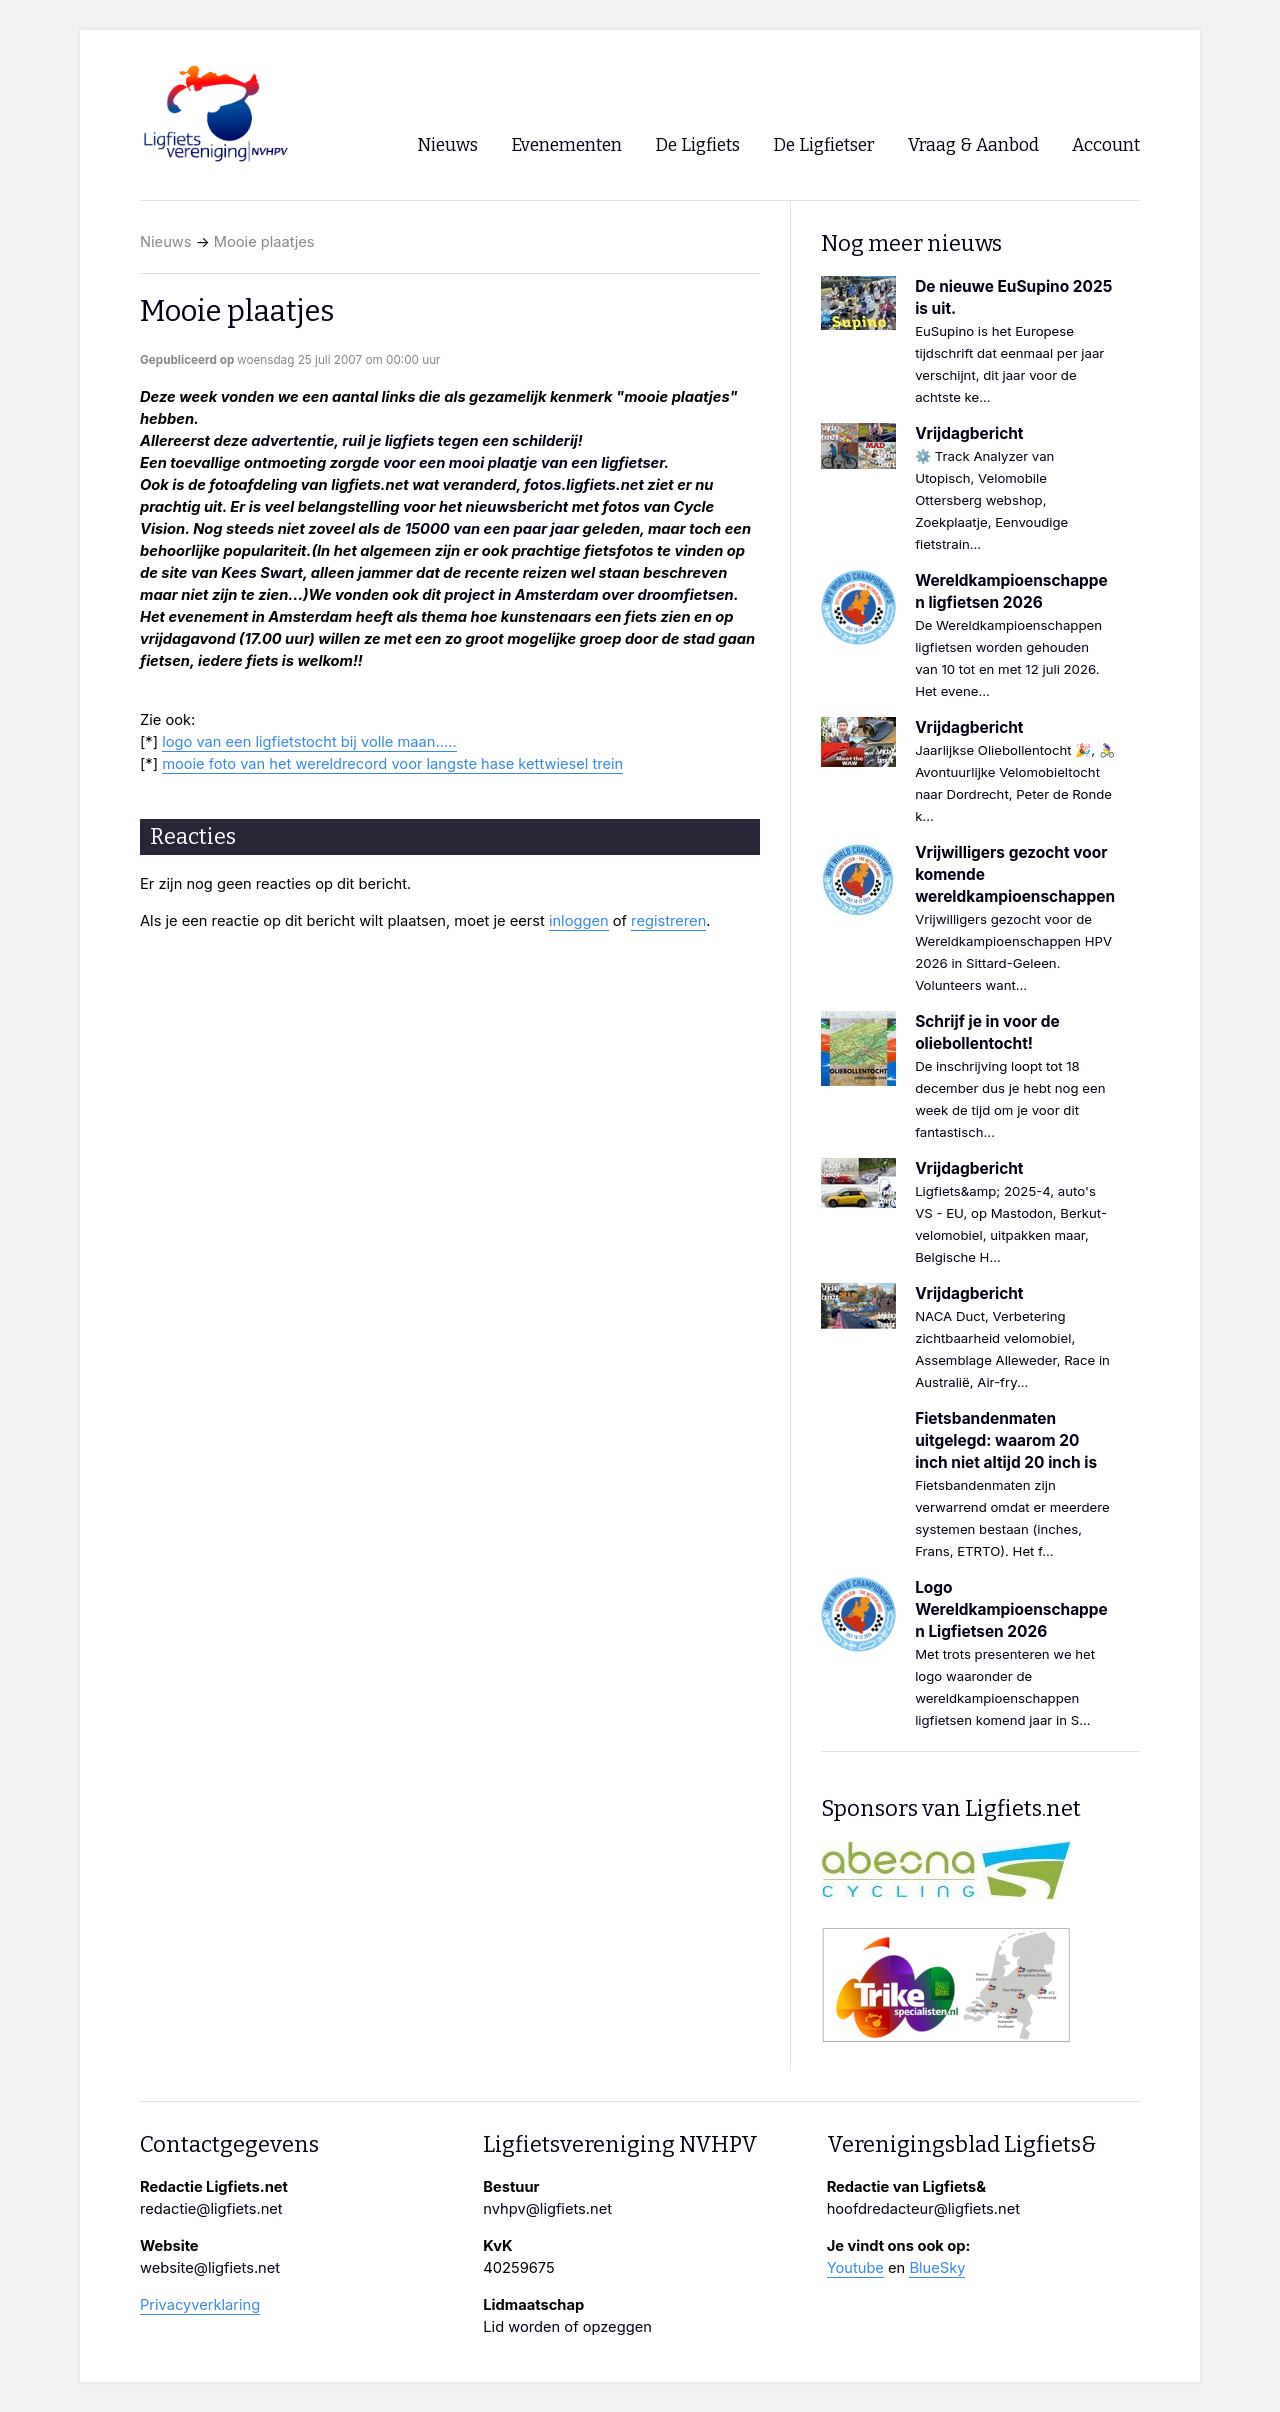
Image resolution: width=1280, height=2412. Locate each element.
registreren (668, 921)
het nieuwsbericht (503, 507)
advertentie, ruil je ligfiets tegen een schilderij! (417, 441)
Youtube (855, 2268)
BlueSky (937, 2268)
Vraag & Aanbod (973, 145)
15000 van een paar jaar (492, 529)
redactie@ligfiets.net (211, 2209)
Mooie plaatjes (264, 242)
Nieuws (166, 242)
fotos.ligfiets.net (584, 485)
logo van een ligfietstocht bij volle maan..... (309, 742)
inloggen (579, 921)
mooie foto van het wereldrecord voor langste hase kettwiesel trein (392, 764)
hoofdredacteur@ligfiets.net (923, 2209)
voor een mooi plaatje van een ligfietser (523, 463)
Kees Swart (262, 573)
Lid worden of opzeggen (567, 2327)
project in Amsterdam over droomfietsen (588, 595)
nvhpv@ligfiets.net (547, 2209)
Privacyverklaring (200, 2305)
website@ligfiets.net (210, 2268)
